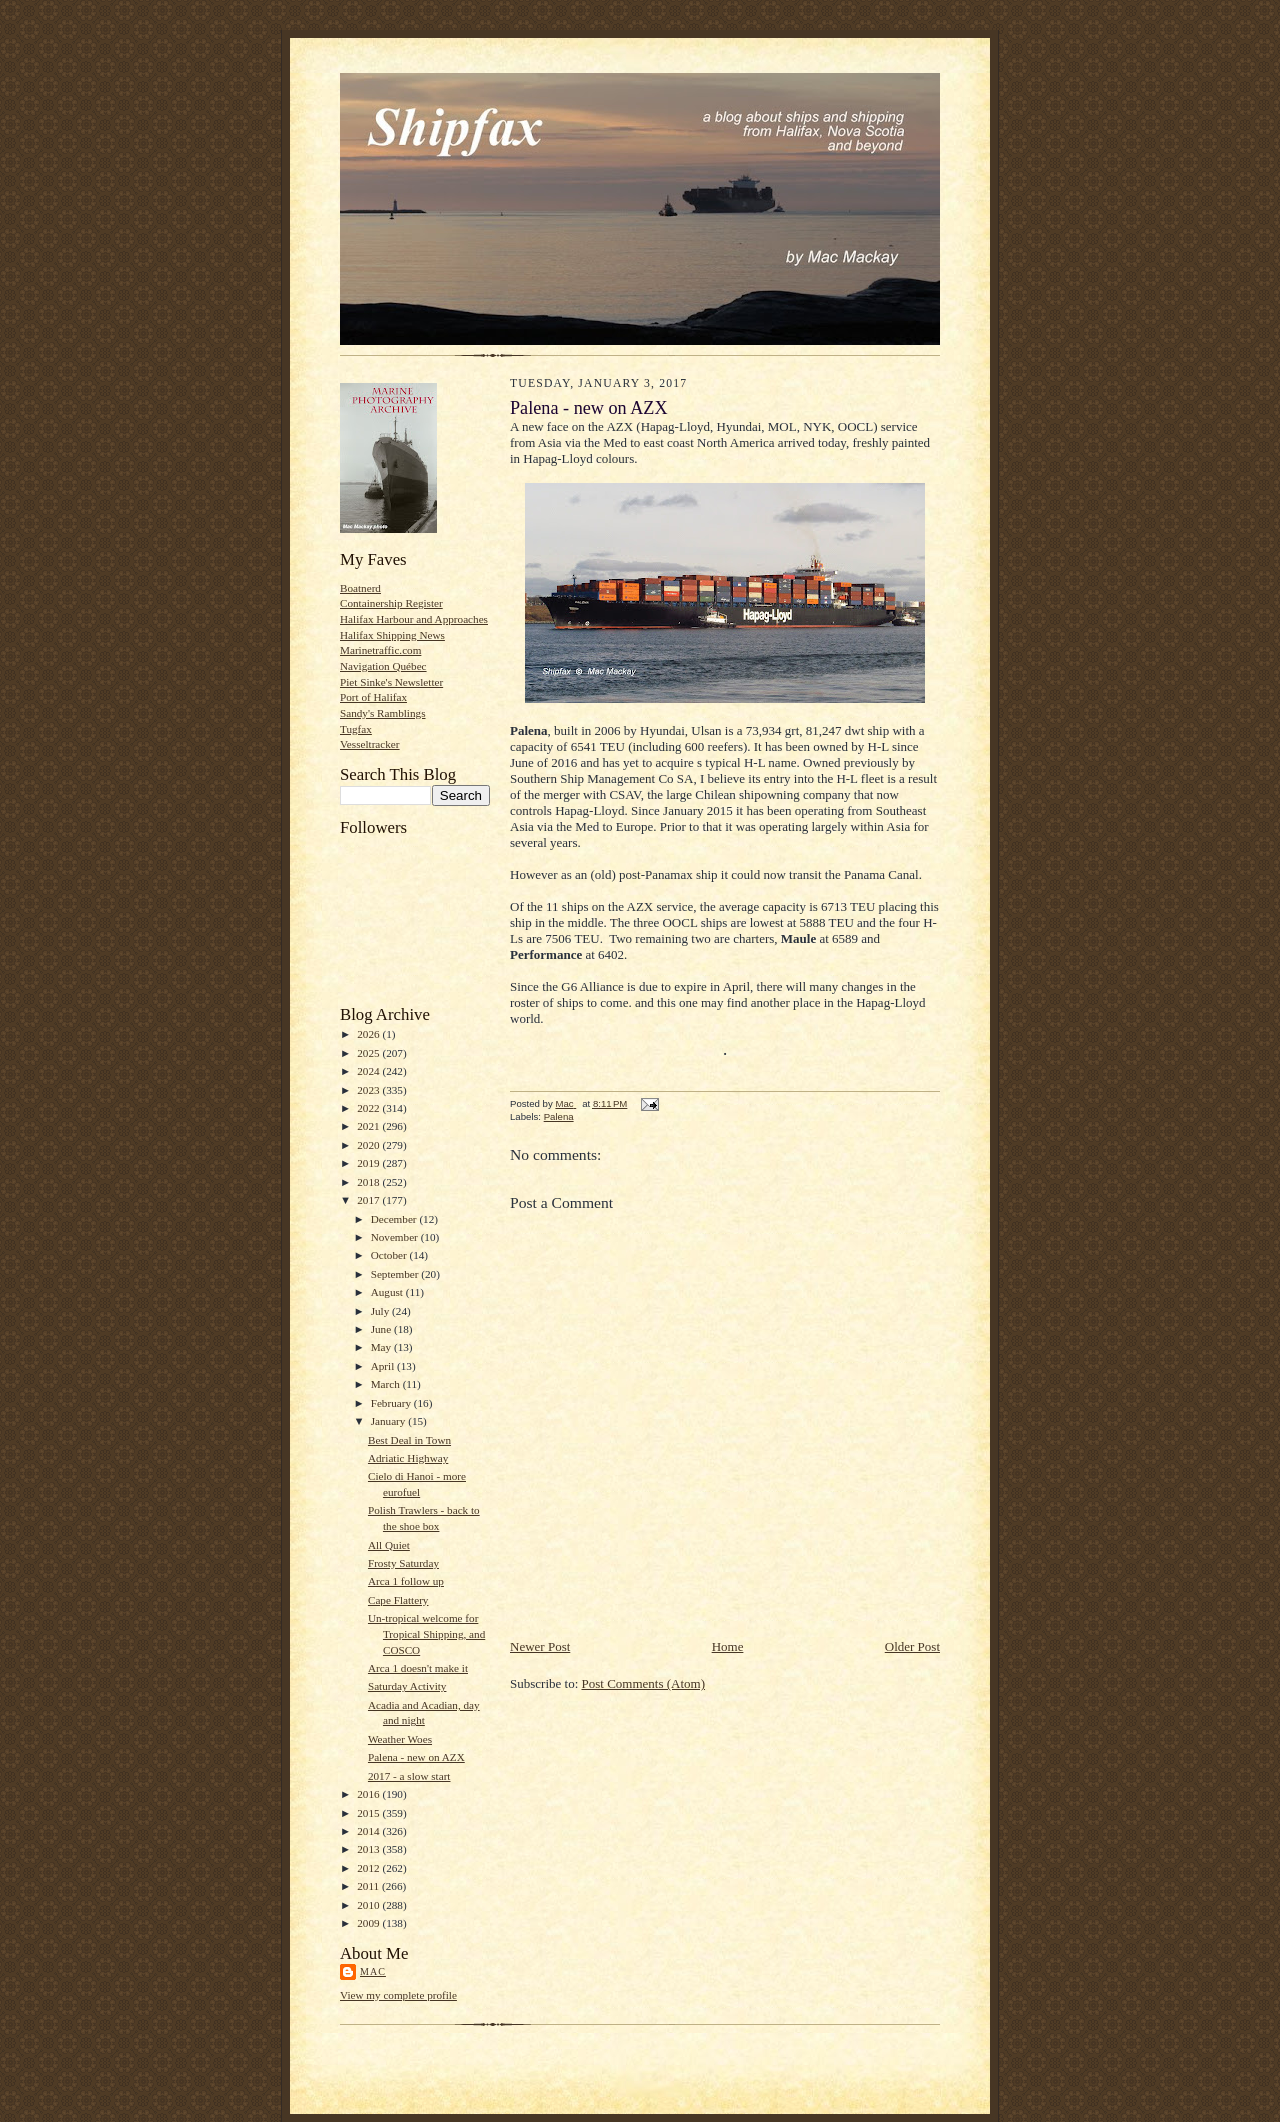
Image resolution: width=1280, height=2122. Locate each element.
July (381, 1311)
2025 (369, 1053)
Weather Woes (400, 1739)
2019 (369, 1163)
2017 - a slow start (409, 1776)
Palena (559, 1116)
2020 (369, 1145)
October (390, 1255)
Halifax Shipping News (392, 635)
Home (728, 1646)
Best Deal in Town (409, 1440)
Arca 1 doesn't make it (418, 1668)
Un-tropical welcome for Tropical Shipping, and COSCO (426, 1633)
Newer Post (540, 1646)
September (396, 1274)
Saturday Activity (407, 1686)
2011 (369, 1886)
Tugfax (356, 729)
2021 (369, 1126)
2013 (369, 1849)
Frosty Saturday (403, 1563)
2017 (369, 1200)
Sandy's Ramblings (383, 713)
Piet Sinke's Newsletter (391, 682)
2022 (369, 1108)
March (387, 1384)
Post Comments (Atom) (644, 1683)
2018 (369, 1182)
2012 (369, 1868)
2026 (369, 1034)
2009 (369, 1923)
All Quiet (389, 1545)
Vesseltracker (370, 744)
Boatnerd (360, 588)
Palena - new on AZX (416, 1757)
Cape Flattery (398, 1600)
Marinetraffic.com (380, 650)
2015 (369, 1813)
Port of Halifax (373, 697)
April (384, 1366)
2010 (369, 1905)
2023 (369, 1090)
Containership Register (391, 603)
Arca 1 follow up (406, 1581)
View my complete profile (398, 1995)
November (396, 1237)
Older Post (912, 1646)
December (395, 1219)
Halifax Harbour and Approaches (414, 619)
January (390, 1421)
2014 (369, 1831)
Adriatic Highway (408, 1458)
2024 (369, 1071)
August (388, 1292)
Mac (373, 1971)
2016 (369, 1794)
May (382, 1347)
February (392, 1403)
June (382, 1329)
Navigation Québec (383, 666)
